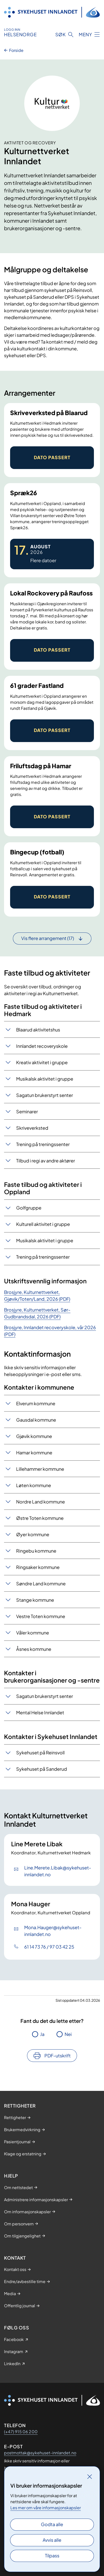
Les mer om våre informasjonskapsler (45, 2507)
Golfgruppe (28, 1208)
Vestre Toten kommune (40, 1616)
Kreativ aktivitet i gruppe (42, 1062)
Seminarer (27, 1111)
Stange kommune (35, 1600)
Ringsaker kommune (38, 1567)
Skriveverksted (32, 1128)
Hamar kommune (34, 1452)
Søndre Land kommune (41, 1583)
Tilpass (52, 2555)
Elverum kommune (35, 1403)
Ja (42, 2034)
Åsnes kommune (33, 1649)
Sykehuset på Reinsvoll (40, 1752)
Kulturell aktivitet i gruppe (43, 1224)
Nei (68, 2034)
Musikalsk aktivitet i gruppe (44, 1079)
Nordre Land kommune (40, 1501)
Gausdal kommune (36, 1420)
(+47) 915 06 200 (21, 2431)
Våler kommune (32, 1632)
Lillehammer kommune (40, 1469)
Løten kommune (33, 1485)
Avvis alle (52, 2540)
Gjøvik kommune (34, 1436)
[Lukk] (90, 2476)
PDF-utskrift (57, 2055)
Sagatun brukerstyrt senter (44, 1095)
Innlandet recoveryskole (42, 1046)
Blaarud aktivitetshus (38, 1029)
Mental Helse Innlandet (40, 1712)
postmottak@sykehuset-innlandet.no (40, 2452)
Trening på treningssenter (43, 1144)
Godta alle (52, 2524)
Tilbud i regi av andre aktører (45, 1160)
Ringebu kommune (36, 1551)
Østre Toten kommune (40, 1518)
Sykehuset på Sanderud (41, 1769)
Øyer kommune (32, 1534)
